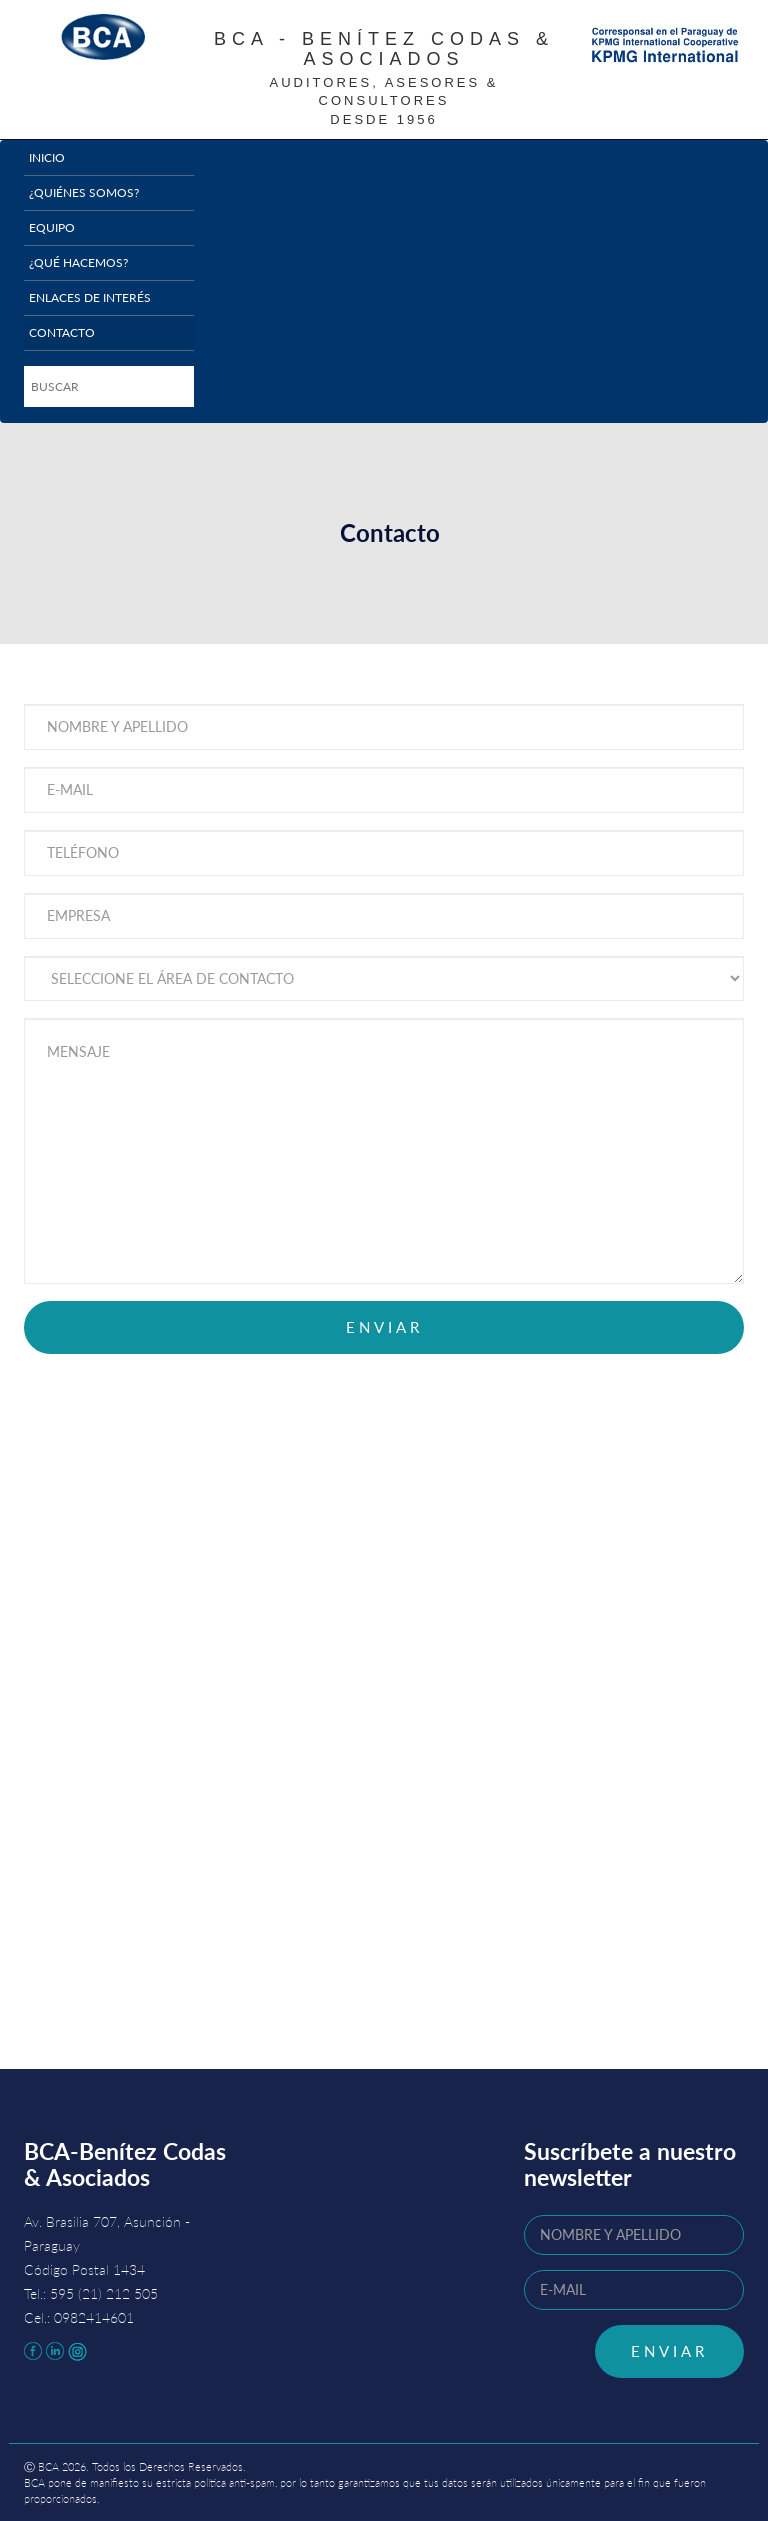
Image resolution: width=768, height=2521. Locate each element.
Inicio (47, 157)
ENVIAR (669, 2351)
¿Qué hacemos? (78, 262)
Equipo (52, 227)
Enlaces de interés (90, 297)
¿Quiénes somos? (84, 192)
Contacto (62, 332)
